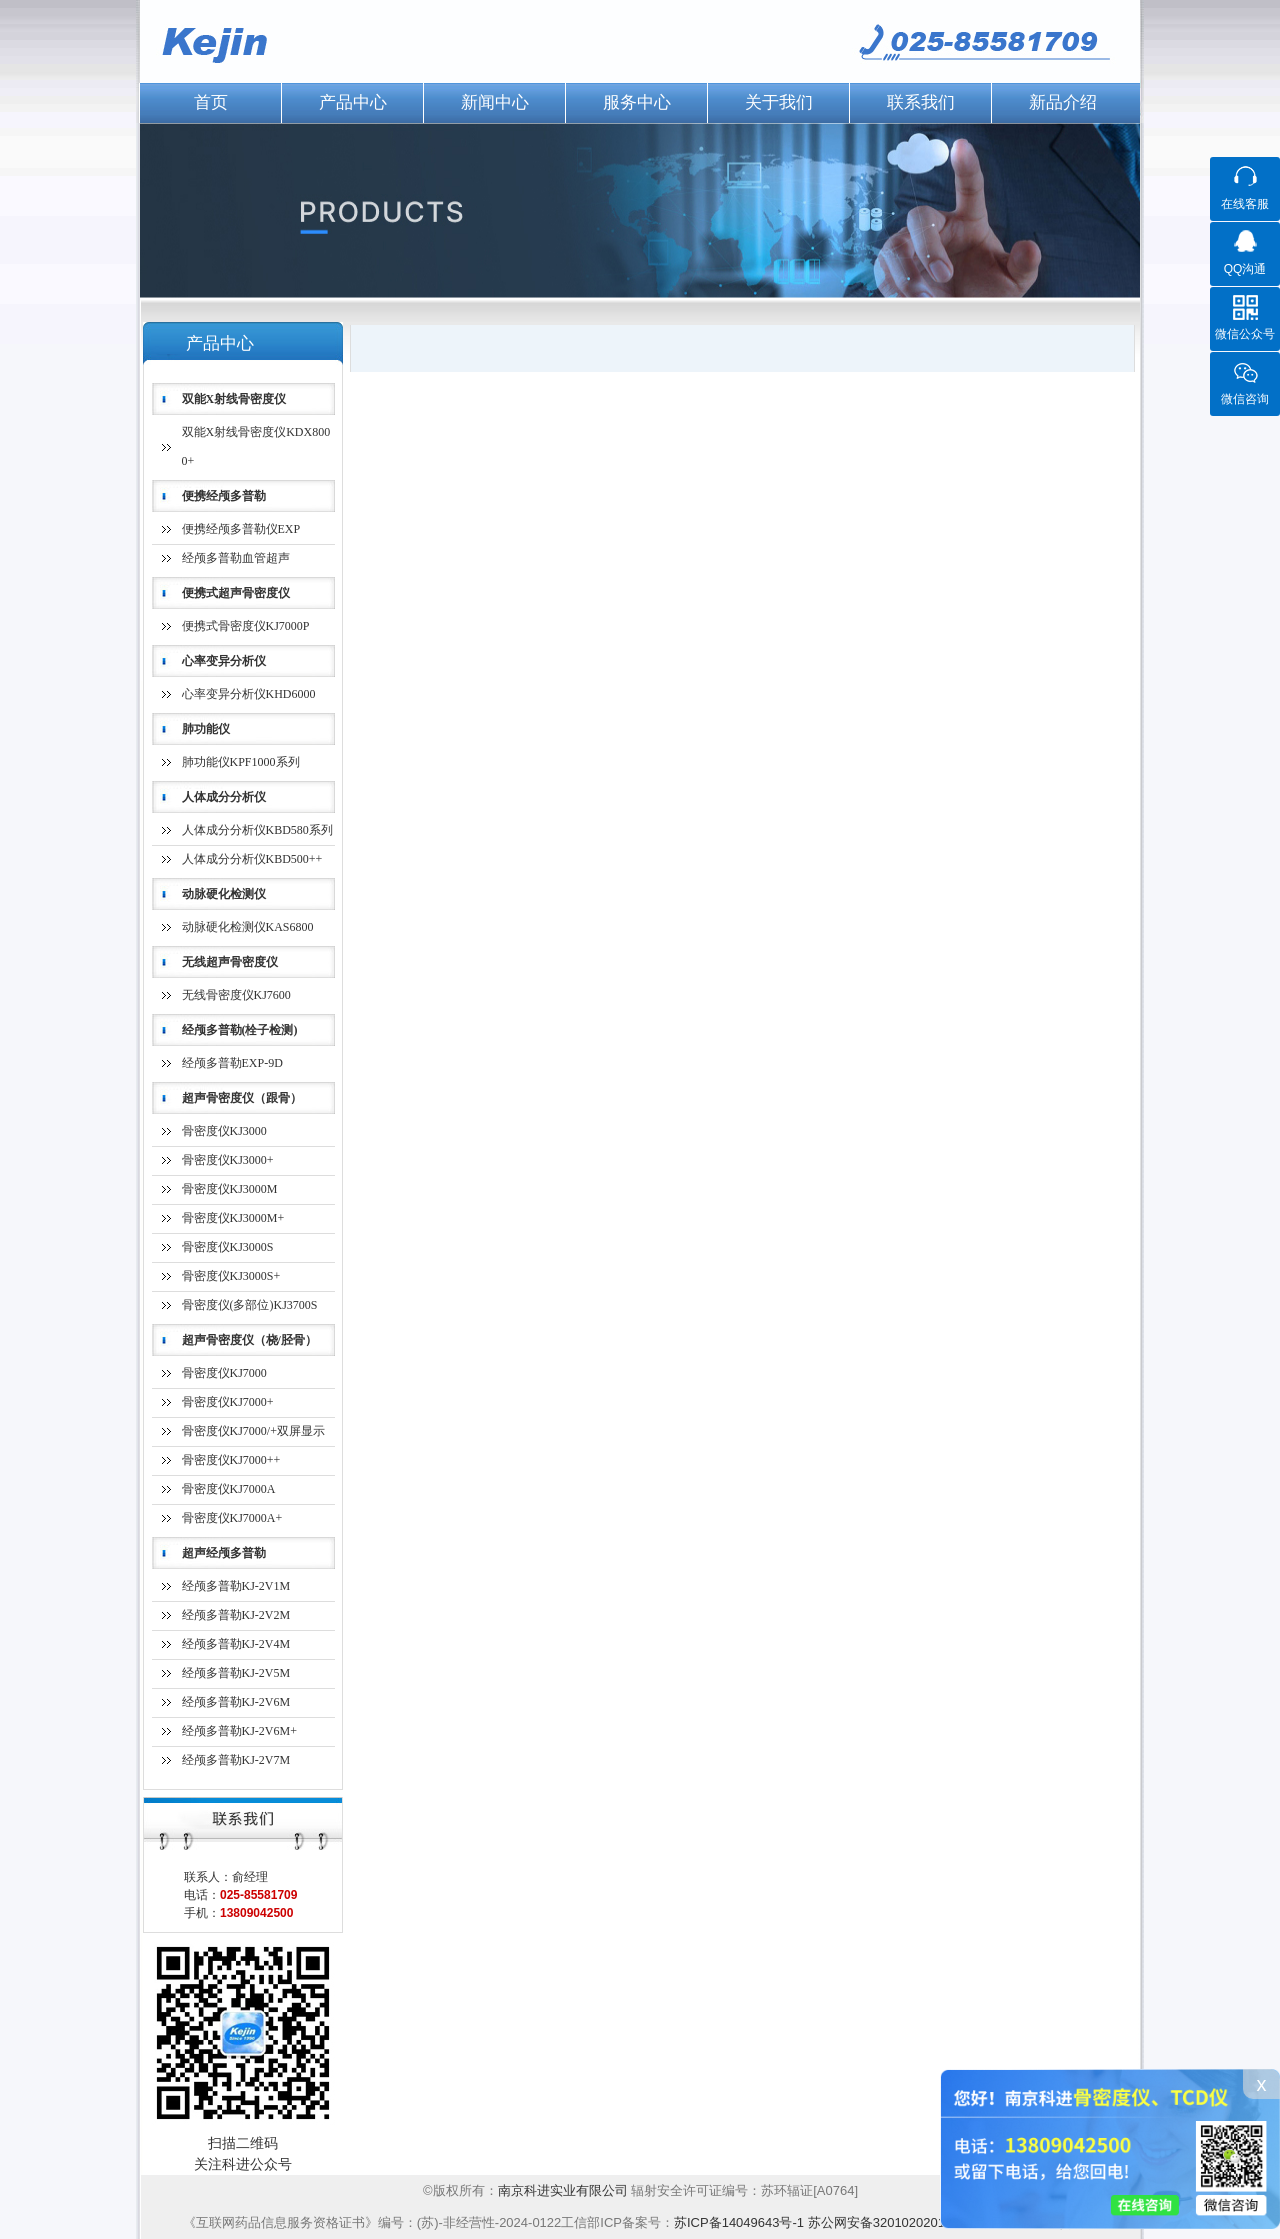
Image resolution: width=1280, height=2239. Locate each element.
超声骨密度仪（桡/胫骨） (249, 1340)
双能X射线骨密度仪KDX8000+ (256, 446)
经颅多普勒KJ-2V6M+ (239, 1731)
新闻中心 (495, 102)
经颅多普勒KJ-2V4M (236, 1644)
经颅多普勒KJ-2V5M (236, 1673)
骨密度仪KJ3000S (228, 1247)
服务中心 (637, 102)
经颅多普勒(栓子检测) (240, 1030)
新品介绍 (1063, 102)
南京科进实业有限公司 (565, 2190)
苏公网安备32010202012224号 (897, 2222)
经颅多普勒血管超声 (236, 558)
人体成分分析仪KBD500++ (252, 859)
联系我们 (921, 102)
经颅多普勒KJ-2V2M (236, 1615)
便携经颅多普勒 (224, 496)
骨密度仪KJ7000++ (231, 1460)
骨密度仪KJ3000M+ (233, 1218)
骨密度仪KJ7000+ (228, 1402)
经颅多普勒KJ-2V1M (236, 1586)
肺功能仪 (206, 729)
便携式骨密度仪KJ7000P (246, 626)
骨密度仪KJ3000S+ (231, 1276)
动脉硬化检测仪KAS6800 (248, 927)
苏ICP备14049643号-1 (739, 2222)
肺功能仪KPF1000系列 (241, 762)
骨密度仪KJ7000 (224, 1373)
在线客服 (1245, 204)
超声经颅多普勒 (224, 1553)
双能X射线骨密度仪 (234, 399)
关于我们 (779, 102)
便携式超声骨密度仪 (236, 593)
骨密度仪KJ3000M (230, 1189)
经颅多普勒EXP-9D (232, 1063)
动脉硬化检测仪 (224, 894)
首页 (211, 102)
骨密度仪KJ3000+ (228, 1160)
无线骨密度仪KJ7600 (236, 995)
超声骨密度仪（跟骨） (242, 1098)
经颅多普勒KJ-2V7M (236, 1760)
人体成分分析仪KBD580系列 (257, 830)
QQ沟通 (1245, 269)
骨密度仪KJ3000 (224, 1131)
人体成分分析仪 (224, 797)
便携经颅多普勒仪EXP (241, 529)
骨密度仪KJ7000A (229, 1489)
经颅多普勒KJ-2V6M (236, 1702)
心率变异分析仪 (224, 661)
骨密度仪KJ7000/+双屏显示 (253, 1431)
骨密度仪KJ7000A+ (232, 1518)
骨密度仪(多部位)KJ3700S (250, 1305)
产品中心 (353, 102)
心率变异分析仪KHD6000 (249, 694)
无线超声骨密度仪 (230, 962)
